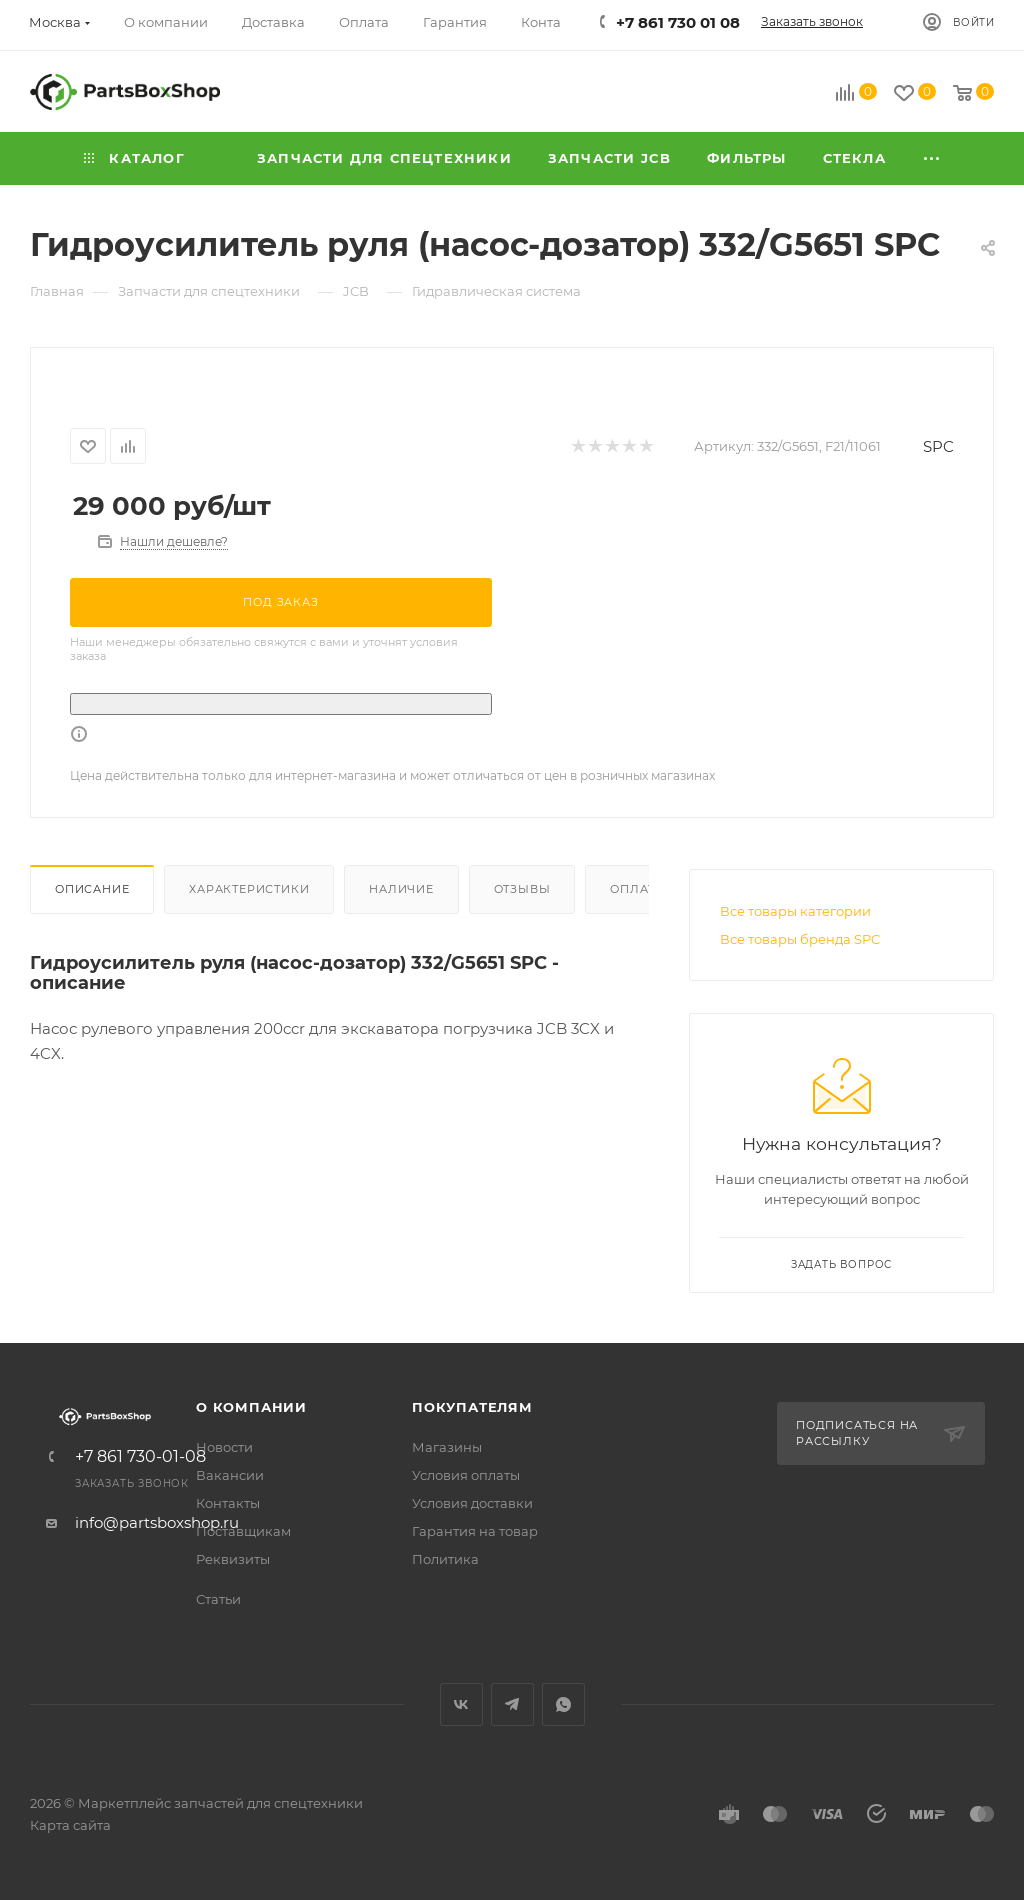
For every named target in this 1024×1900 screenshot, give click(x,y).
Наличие (401, 889)
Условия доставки (472, 1503)
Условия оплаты (466, 1475)
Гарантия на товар (475, 1531)
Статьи (218, 1599)
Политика (445, 1559)
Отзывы (522, 889)
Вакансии (230, 1475)
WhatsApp (563, 1704)
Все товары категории (795, 911)
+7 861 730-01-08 (140, 1457)
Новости (224, 1447)
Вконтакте (461, 1704)
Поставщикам (243, 1531)
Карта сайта (70, 1825)
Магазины (447, 1447)
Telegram (512, 1704)
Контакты (228, 1503)
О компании (251, 1407)
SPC (938, 446)
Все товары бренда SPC (800, 939)
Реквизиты (233, 1559)
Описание (92, 889)
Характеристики (249, 889)
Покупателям (472, 1407)
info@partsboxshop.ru (157, 1522)
